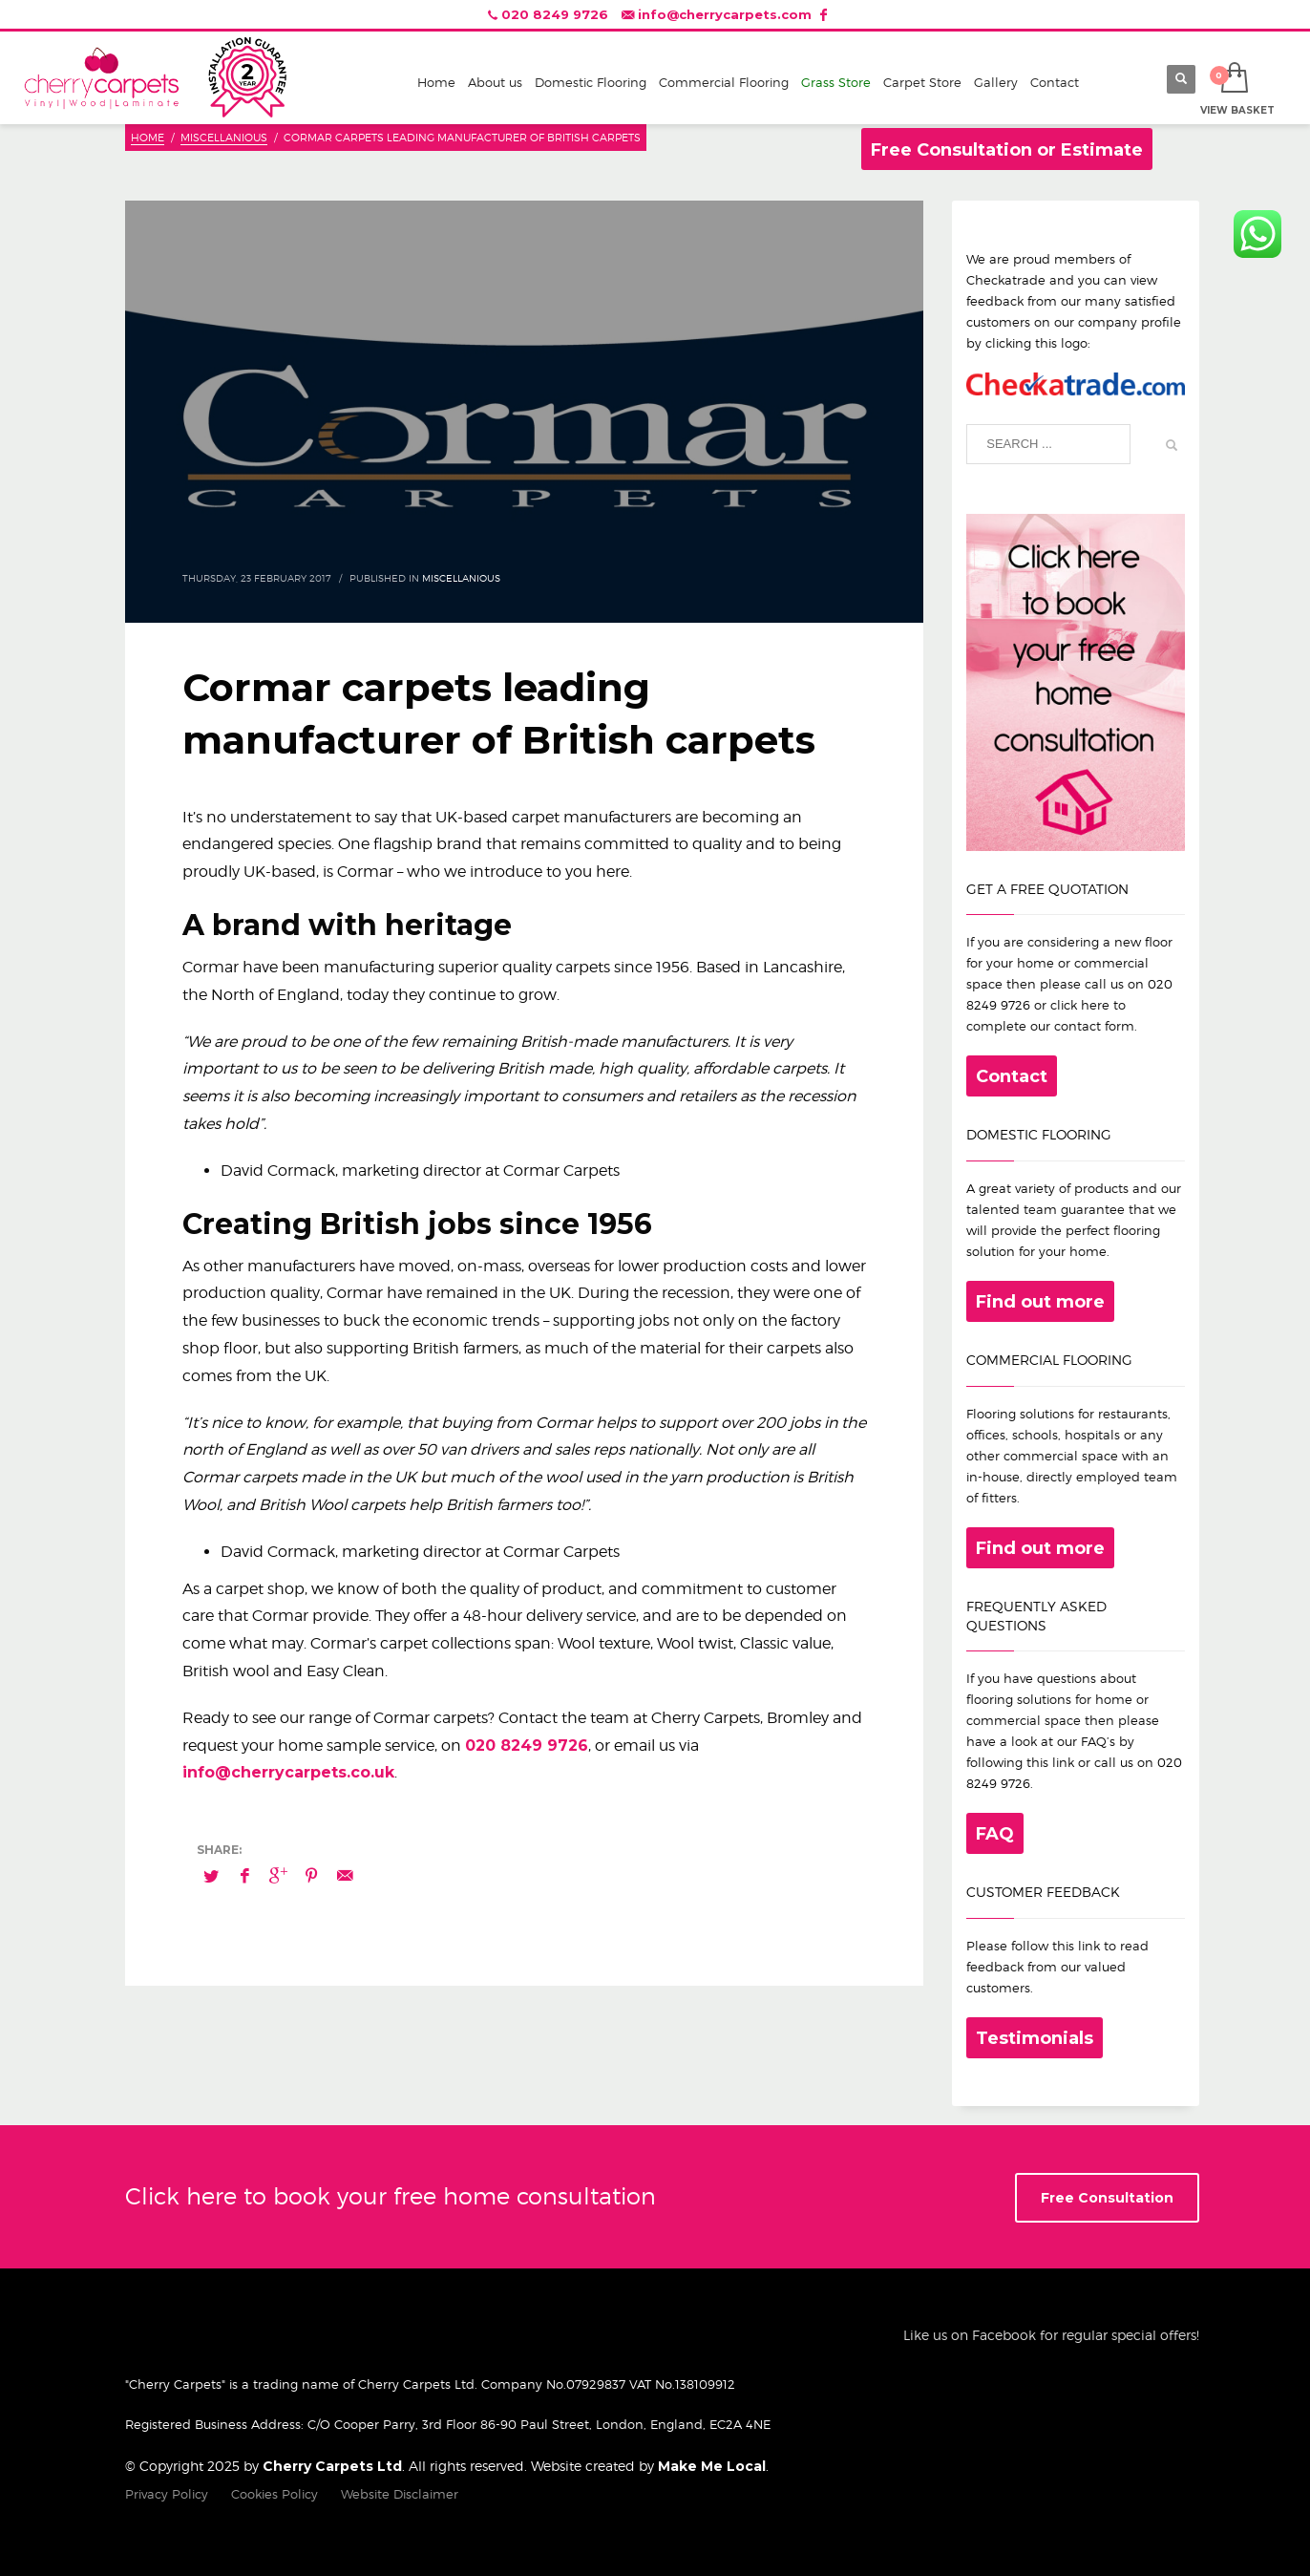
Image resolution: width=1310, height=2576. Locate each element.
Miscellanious (461, 578)
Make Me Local (712, 2466)
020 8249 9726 (554, 14)
